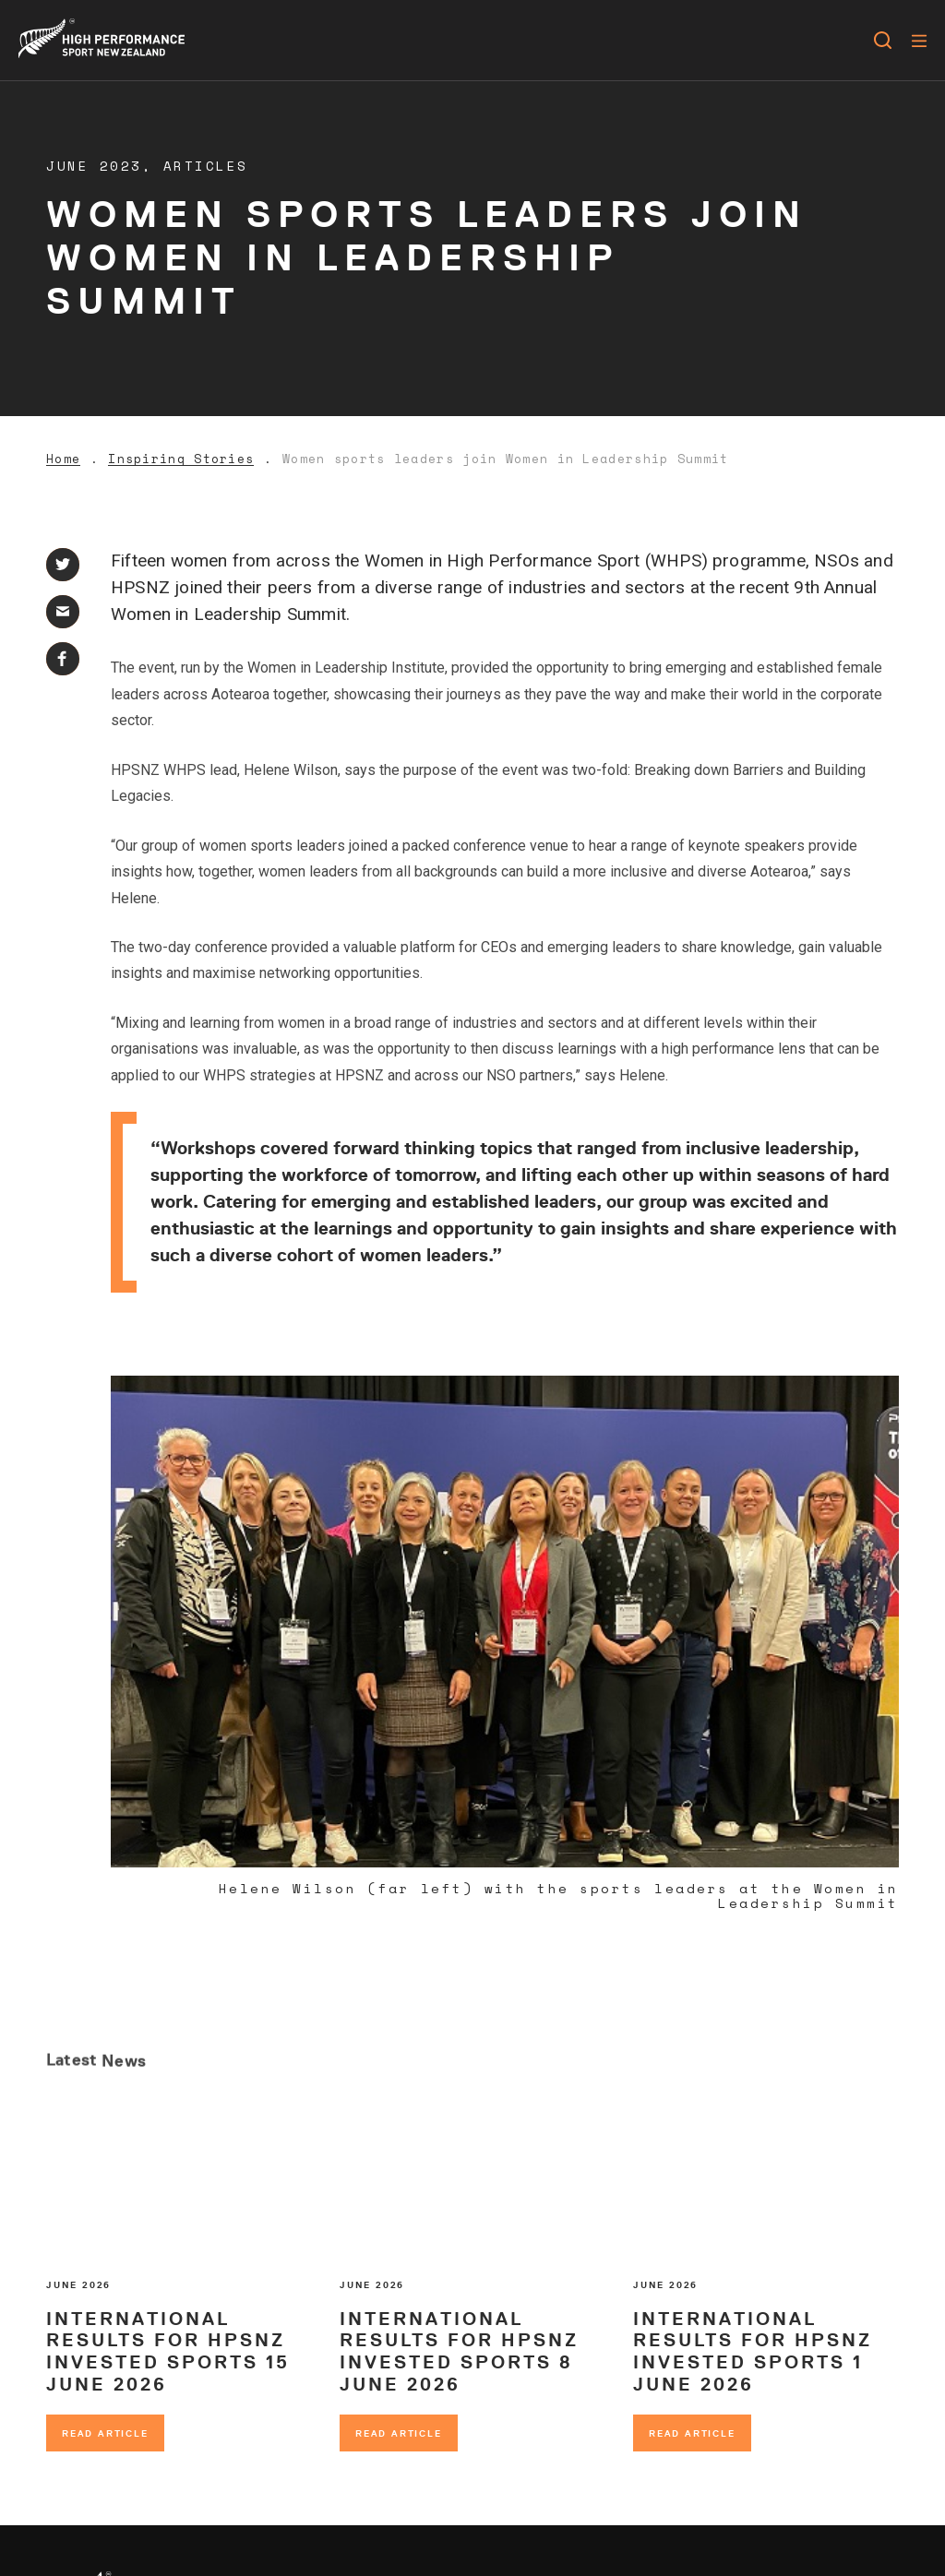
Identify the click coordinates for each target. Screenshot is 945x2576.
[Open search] (882, 40)
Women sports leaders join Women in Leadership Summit (505, 459)
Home (63, 459)
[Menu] (919, 40)
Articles (205, 165)
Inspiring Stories (181, 459)
